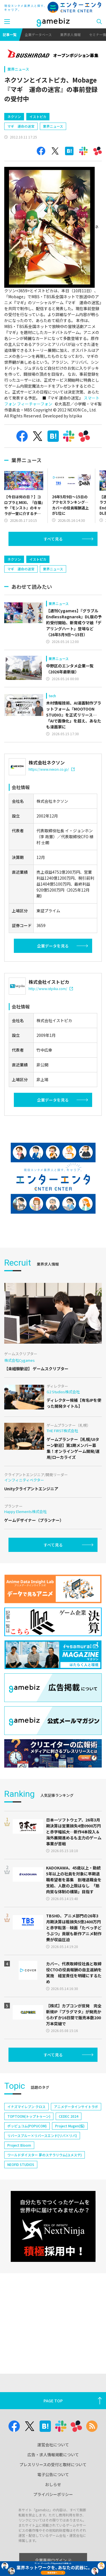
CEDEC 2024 (68, 2164)
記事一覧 (9, 34)
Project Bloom (19, 2193)
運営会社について (53, 2444)
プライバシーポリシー (53, 2494)
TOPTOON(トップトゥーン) (28, 2164)
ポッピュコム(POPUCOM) (27, 2174)
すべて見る (53, 563)
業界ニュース (18, 69)
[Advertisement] (46, 119)
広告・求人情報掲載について (53, 2454)
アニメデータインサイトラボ (76, 2154)
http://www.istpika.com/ (51, 1036)
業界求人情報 (70, 34)
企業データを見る (53, 994)
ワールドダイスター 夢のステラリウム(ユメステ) (44, 2203)
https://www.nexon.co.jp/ (52, 817)
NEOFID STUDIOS (20, 2212)
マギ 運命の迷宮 (20, 150)
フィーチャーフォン (34, 428)
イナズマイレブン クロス (26, 2154)
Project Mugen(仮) (70, 2174)
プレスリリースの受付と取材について (53, 2464)
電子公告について (53, 2474)
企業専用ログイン (53, 2560)
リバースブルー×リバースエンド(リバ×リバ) (42, 2183)
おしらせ (53, 2484)
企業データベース (38, 34)
